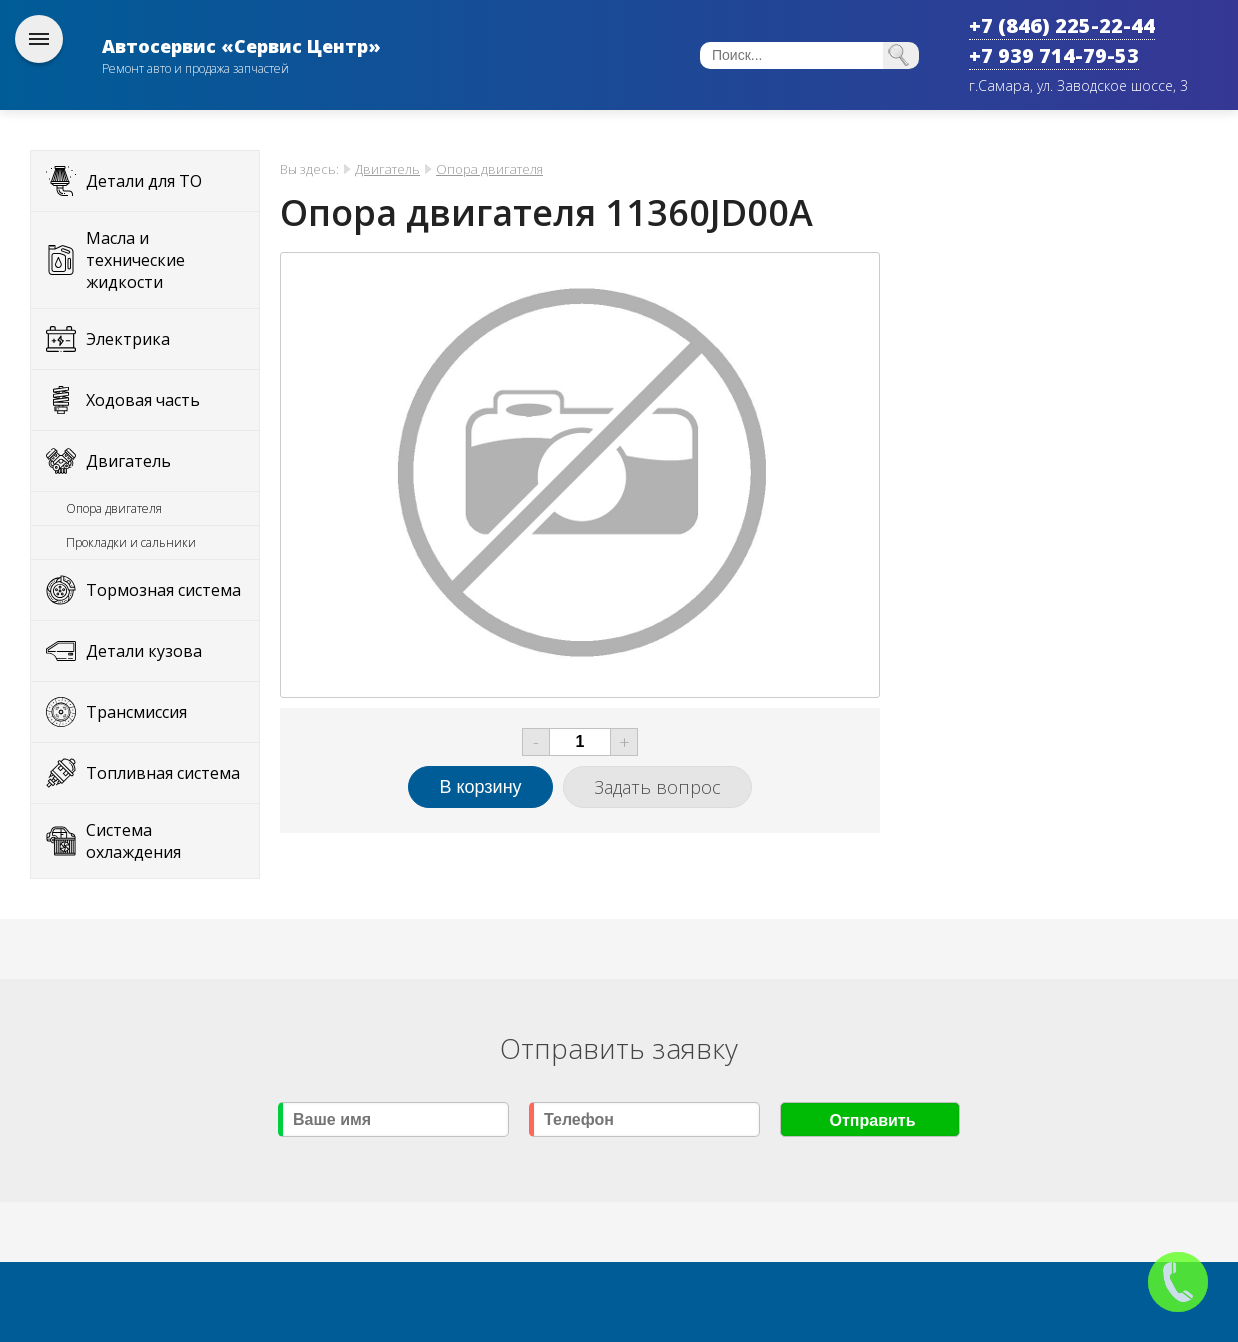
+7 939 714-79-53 (1054, 55)
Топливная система (163, 773)
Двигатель (128, 461)
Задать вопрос (657, 787)
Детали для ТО (144, 181)
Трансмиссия (136, 712)
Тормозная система (163, 590)
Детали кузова (144, 651)
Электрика (128, 339)
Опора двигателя (114, 508)
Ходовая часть (143, 400)
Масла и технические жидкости (135, 260)
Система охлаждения (133, 841)
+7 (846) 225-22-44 (1062, 25)
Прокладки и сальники (131, 542)
